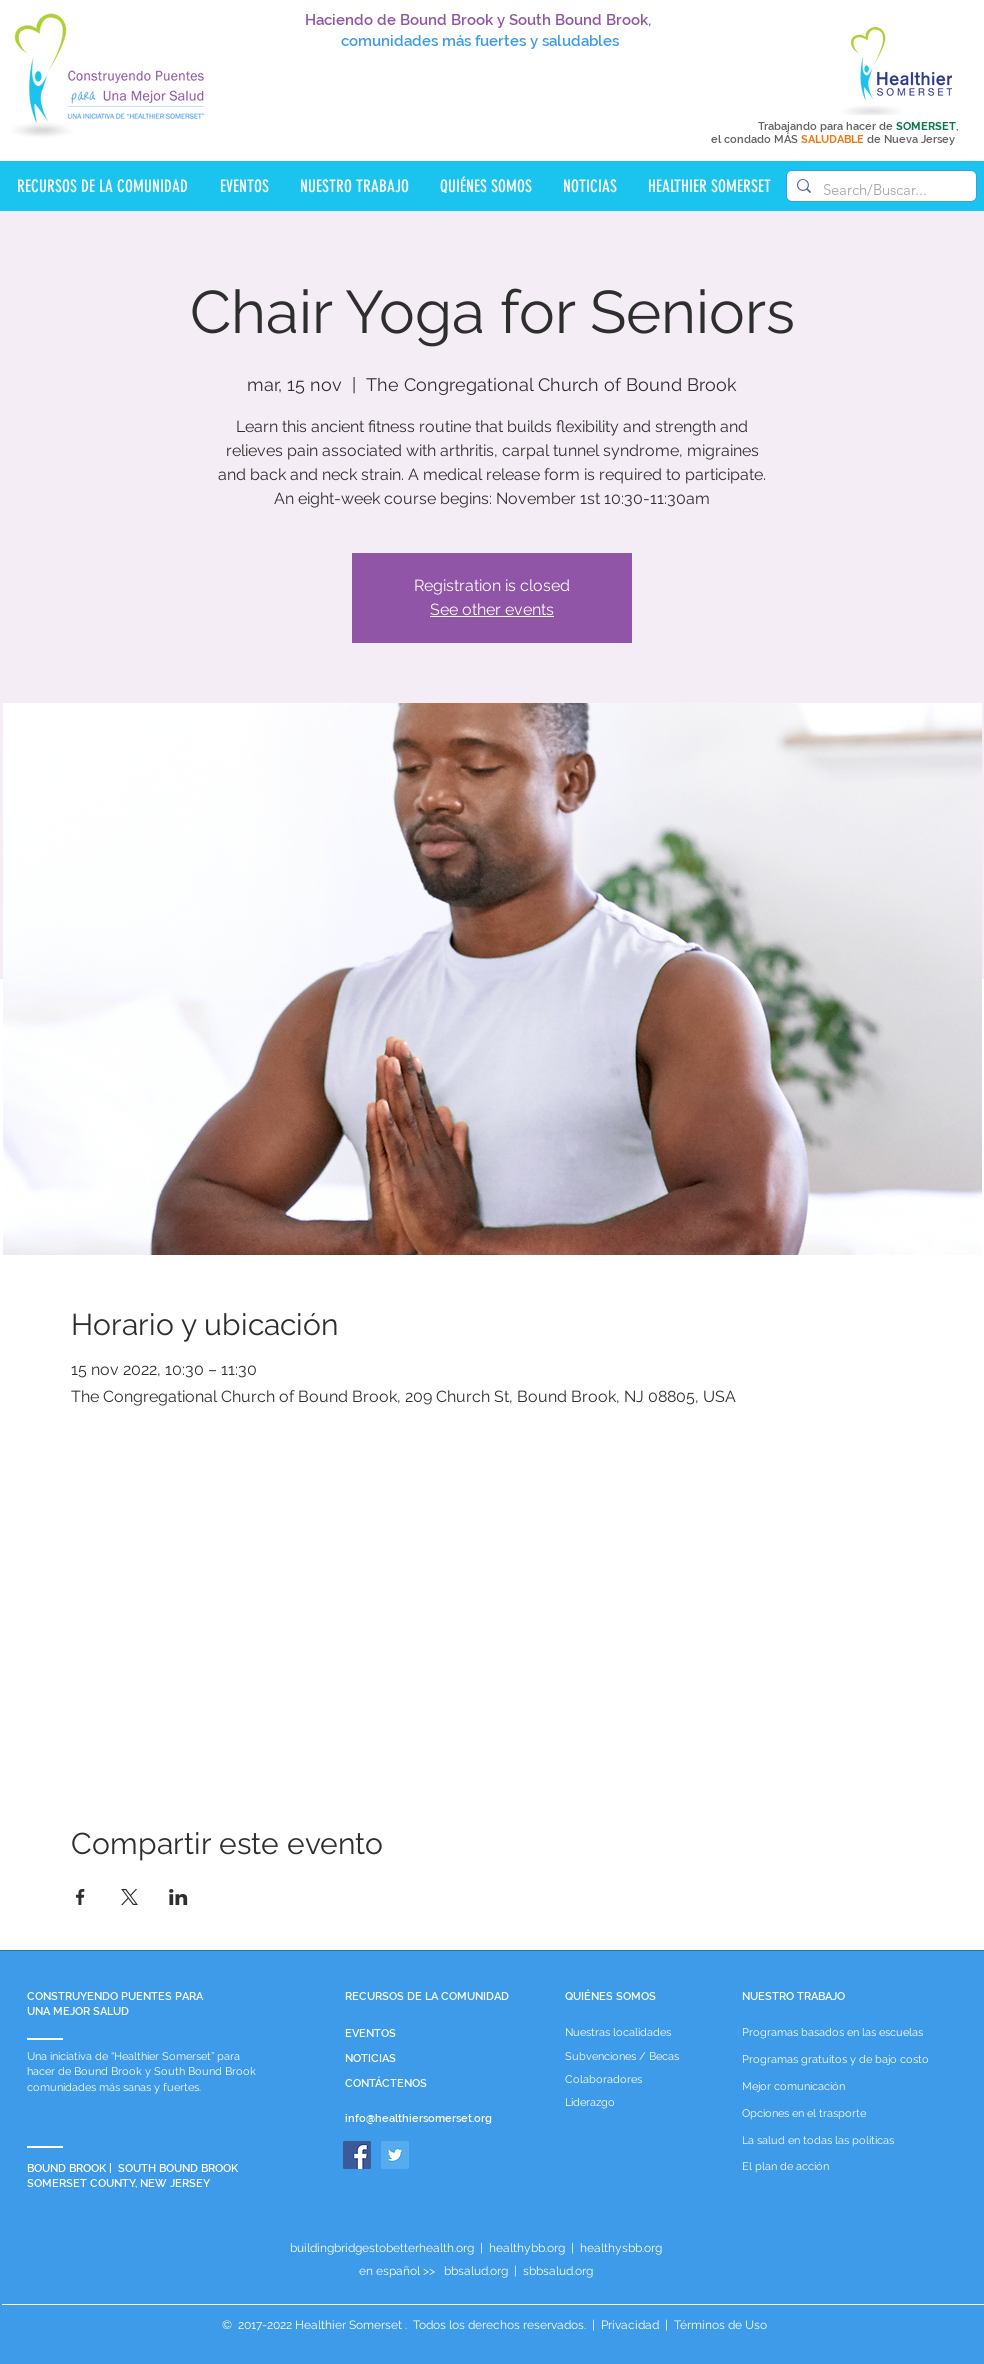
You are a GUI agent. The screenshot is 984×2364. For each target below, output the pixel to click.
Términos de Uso (719, 2325)
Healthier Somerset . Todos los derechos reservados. (442, 2325)
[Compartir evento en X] (129, 1897)
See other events (492, 609)
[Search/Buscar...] (878, 189)
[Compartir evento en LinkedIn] (178, 1897)
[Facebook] (357, 2155)
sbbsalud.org (558, 2271)
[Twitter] (395, 2155)
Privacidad (630, 2325)
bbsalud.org (476, 2271)
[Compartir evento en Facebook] (80, 1897)
